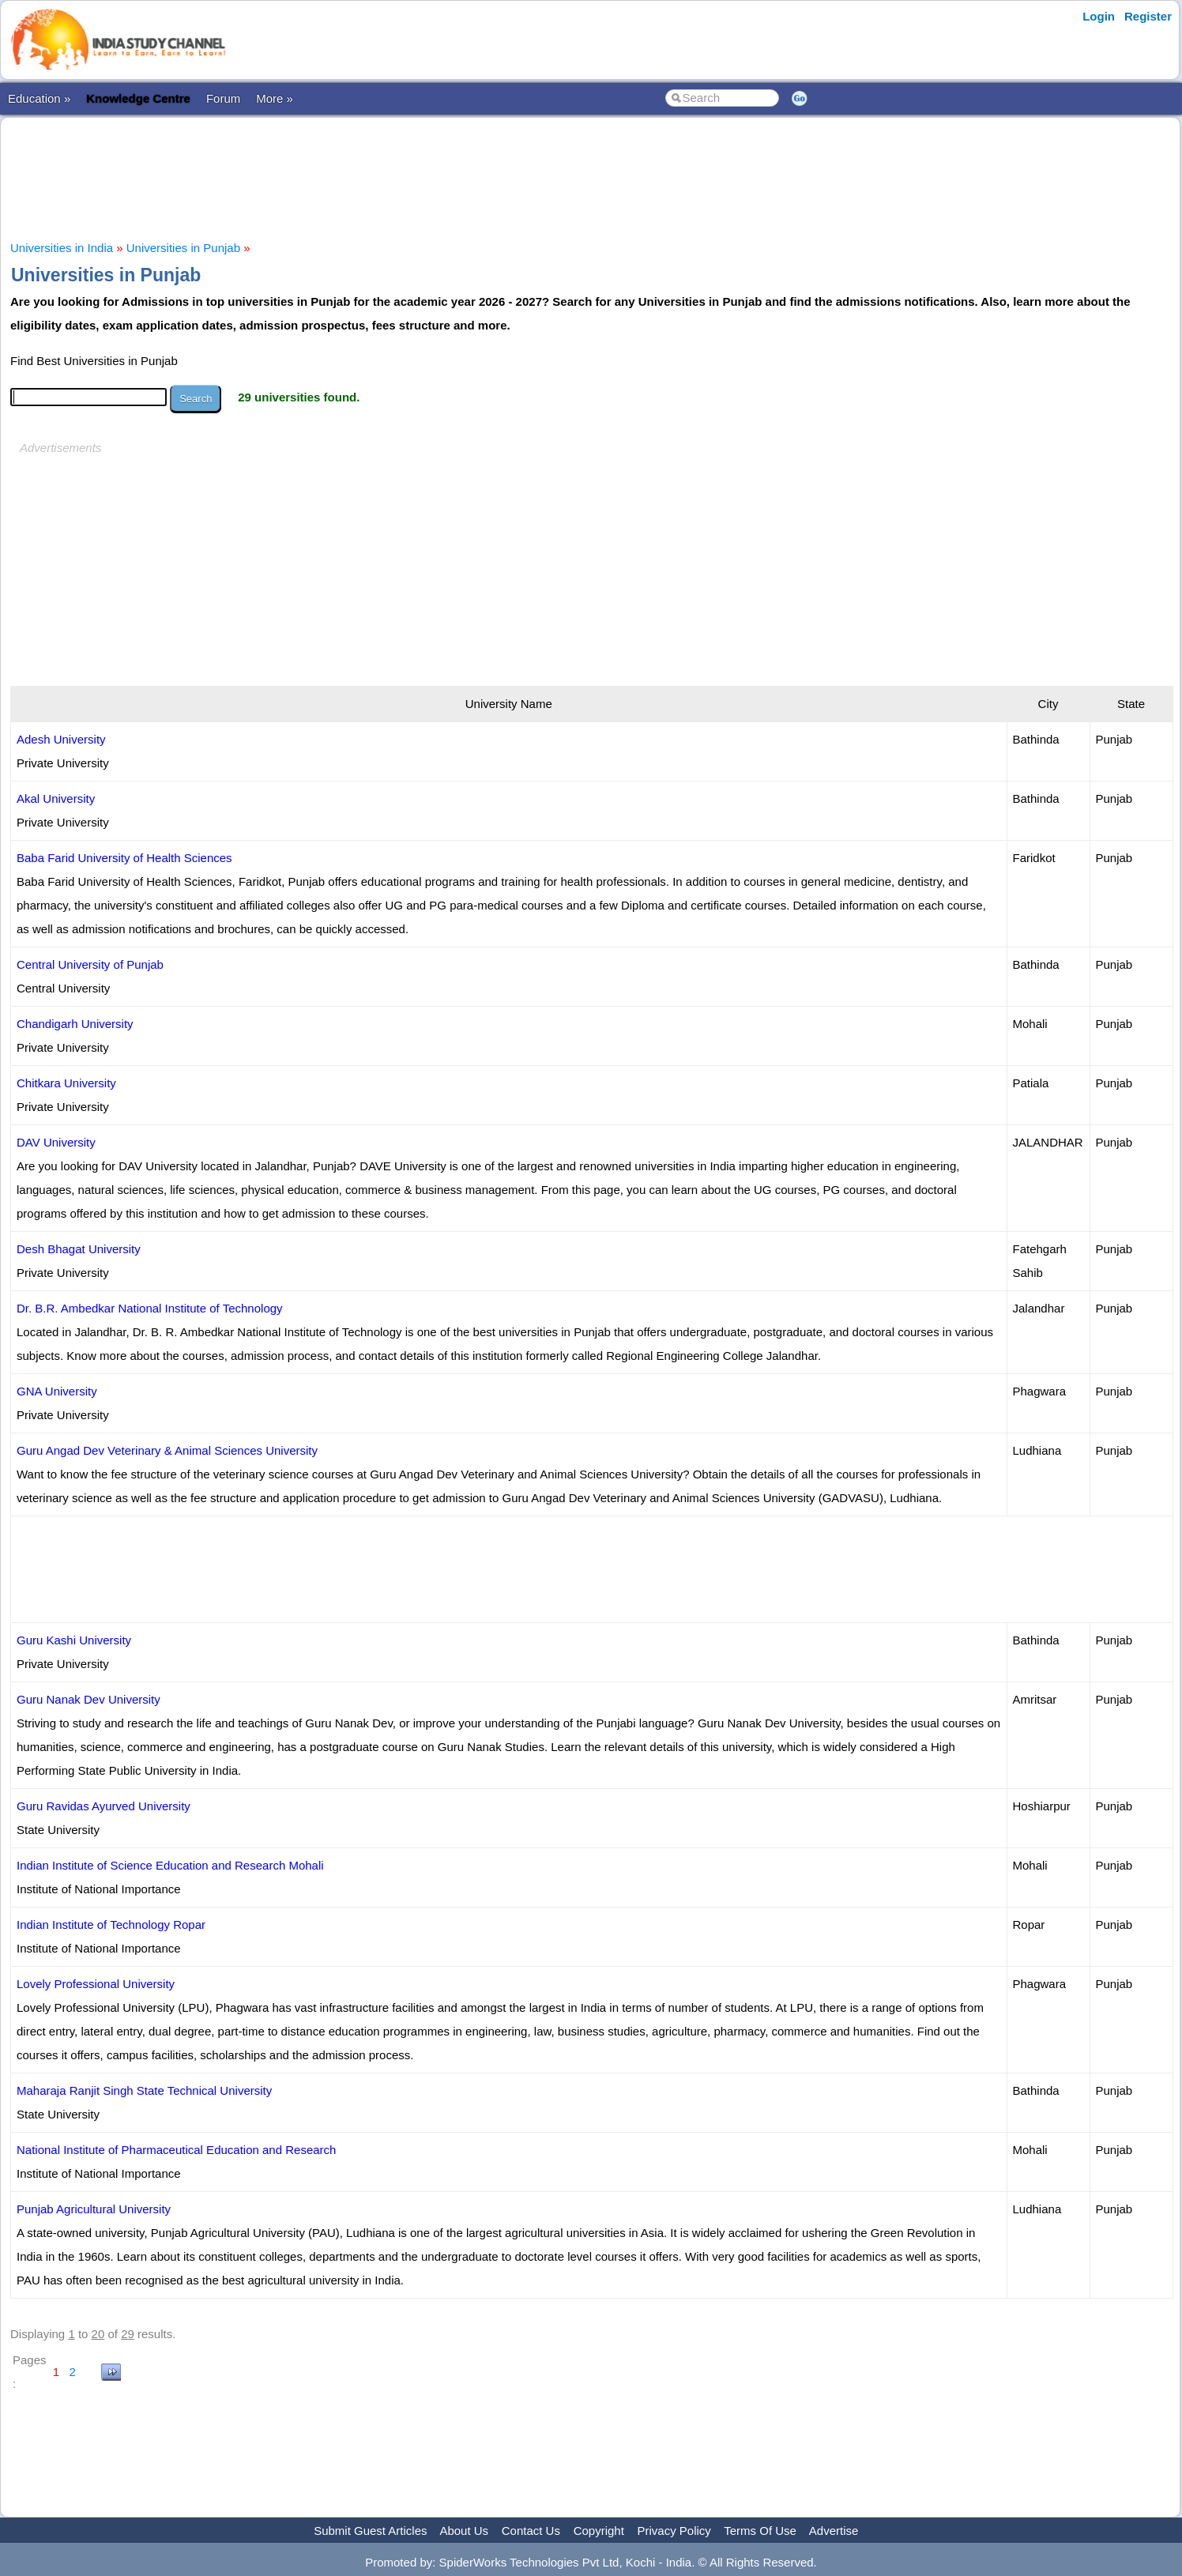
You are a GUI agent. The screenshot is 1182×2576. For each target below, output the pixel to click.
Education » (39, 98)
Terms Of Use (760, 2530)
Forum (223, 98)
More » (274, 98)
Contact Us (531, 2530)
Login (1098, 16)
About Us (463, 2530)
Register (1148, 16)
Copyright (599, 2530)
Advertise (834, 2530)
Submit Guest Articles (370, 2530)
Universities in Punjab (183, 247)
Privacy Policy (674, 2530)
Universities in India (61, 247)
